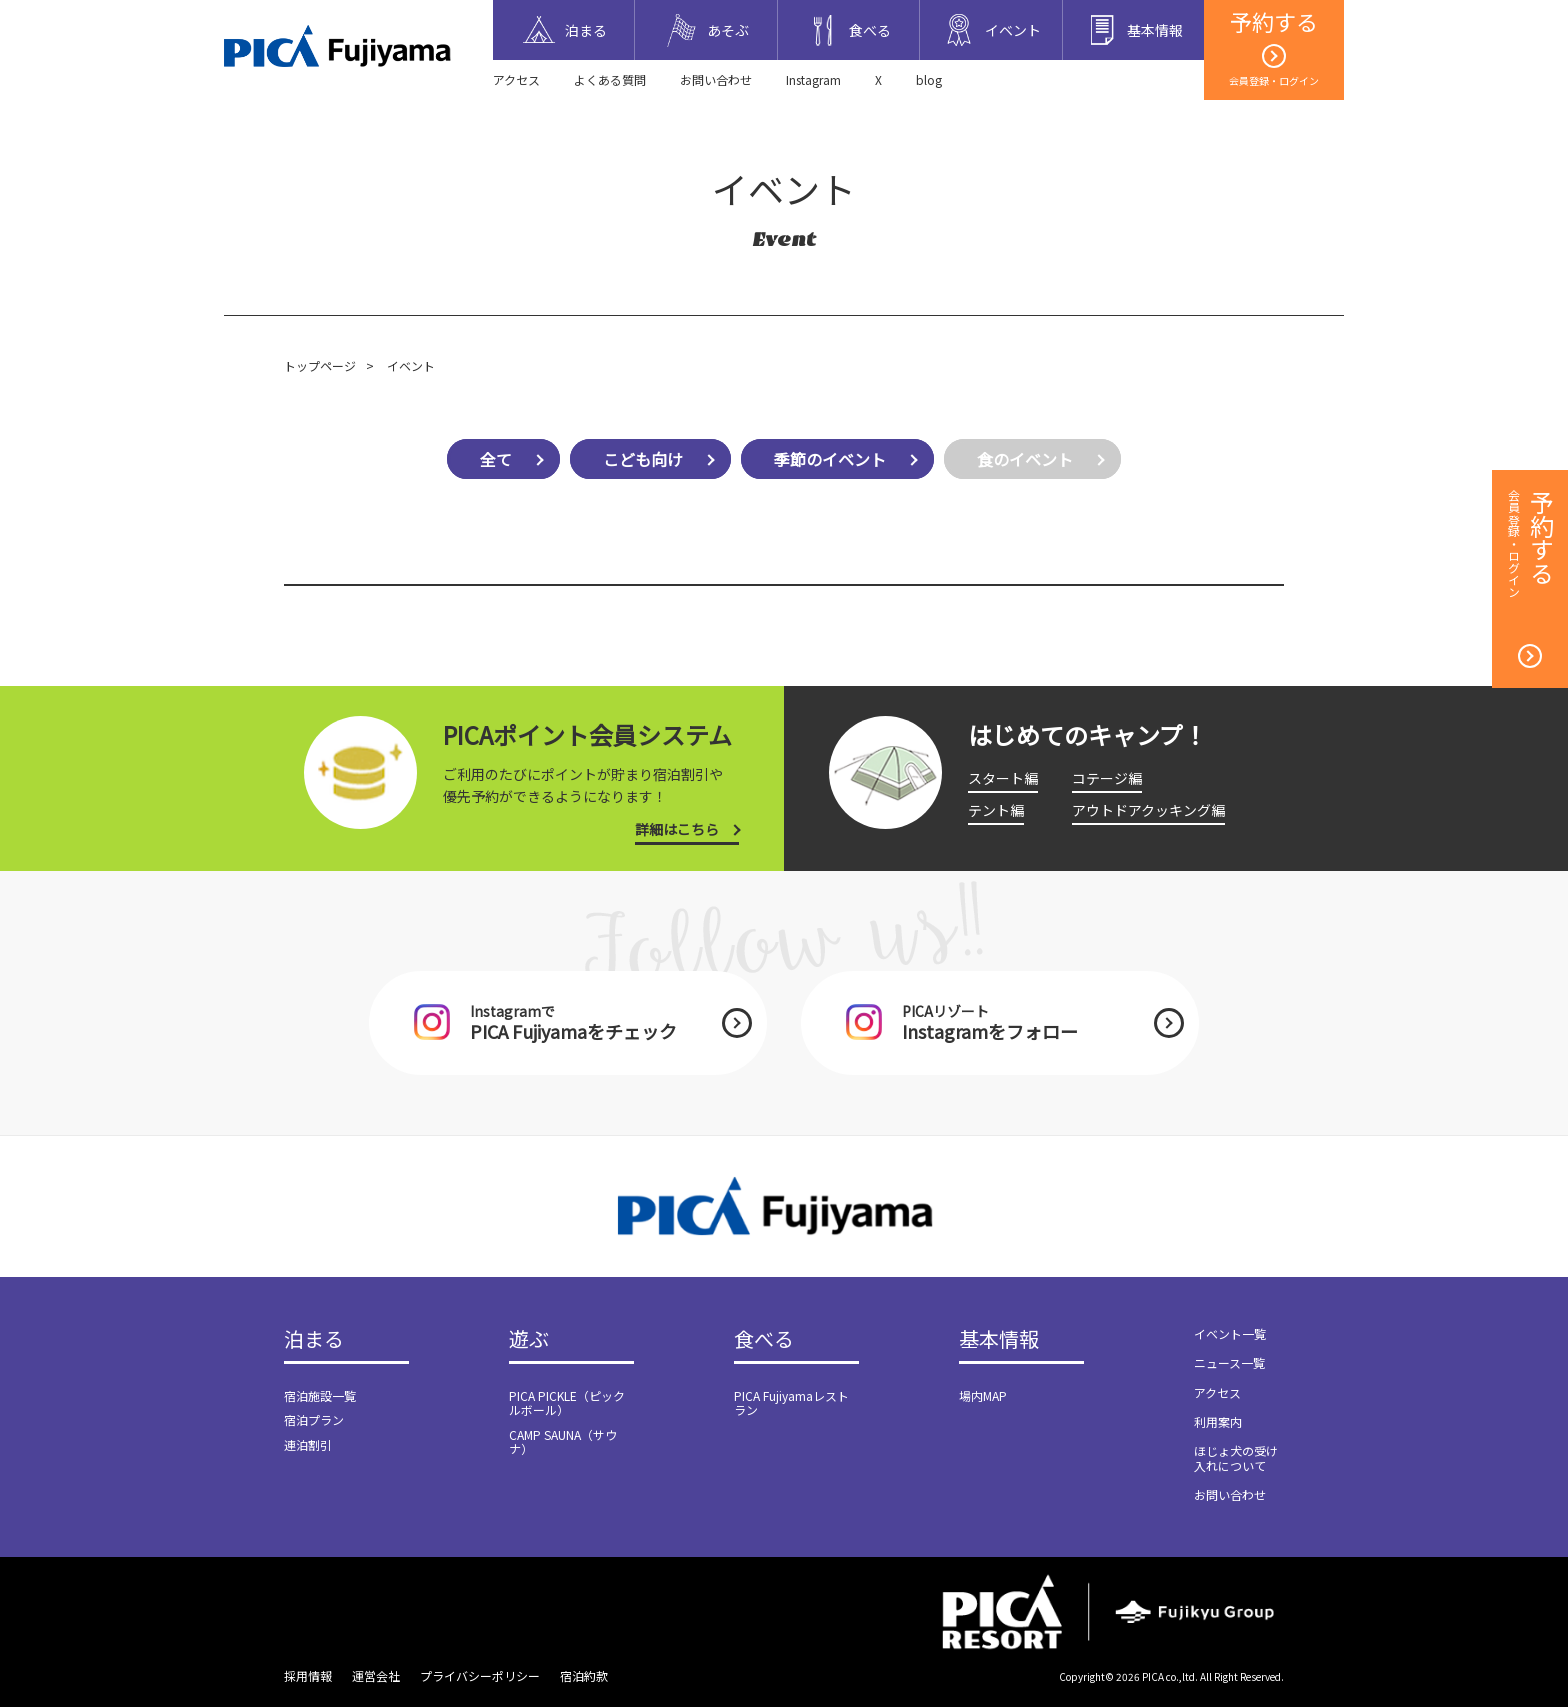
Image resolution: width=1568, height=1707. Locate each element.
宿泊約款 (584, 1675)
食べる (764, 1340)
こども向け (643, 459)
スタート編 (1003, 778)
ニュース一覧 (1229, 1362)
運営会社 (376, 1675)
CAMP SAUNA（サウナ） (563, 1441)
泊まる (314, 1340)
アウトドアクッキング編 (1148, 810)
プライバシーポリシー (480, 1675)
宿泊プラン (314, 1419)
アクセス (516, 79)
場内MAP (983, 1395)
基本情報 (999, 1340)
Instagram (813, 79)
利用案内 (1218, 1421)
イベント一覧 (1230, 1333)
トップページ (320, 365)
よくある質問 (610, 79)
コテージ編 (1107, 778)
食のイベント (1025, 459)
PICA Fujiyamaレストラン (791, 1402)
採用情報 (308, 1675)
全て (496, 459)
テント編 (996, 810)
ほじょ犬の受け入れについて (1236, 1457)
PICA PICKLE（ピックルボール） (567, 1402)
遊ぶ (529, 1340)
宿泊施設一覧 (320, 1395)
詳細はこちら (677, 829)
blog (929, 79)
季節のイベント (830, 459)
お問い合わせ (716, 79)
